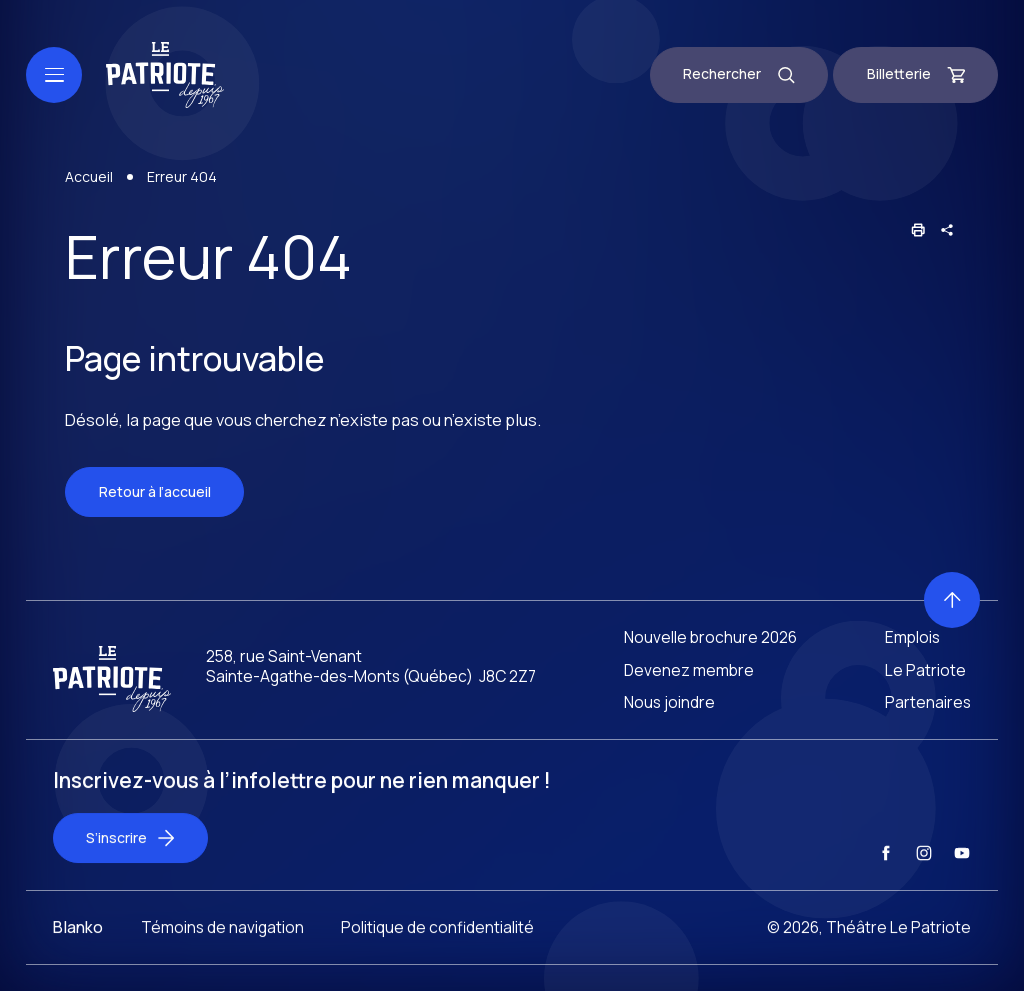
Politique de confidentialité (437, 944)
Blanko (78, 944)
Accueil (89, 178)
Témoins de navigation (222, 944)
